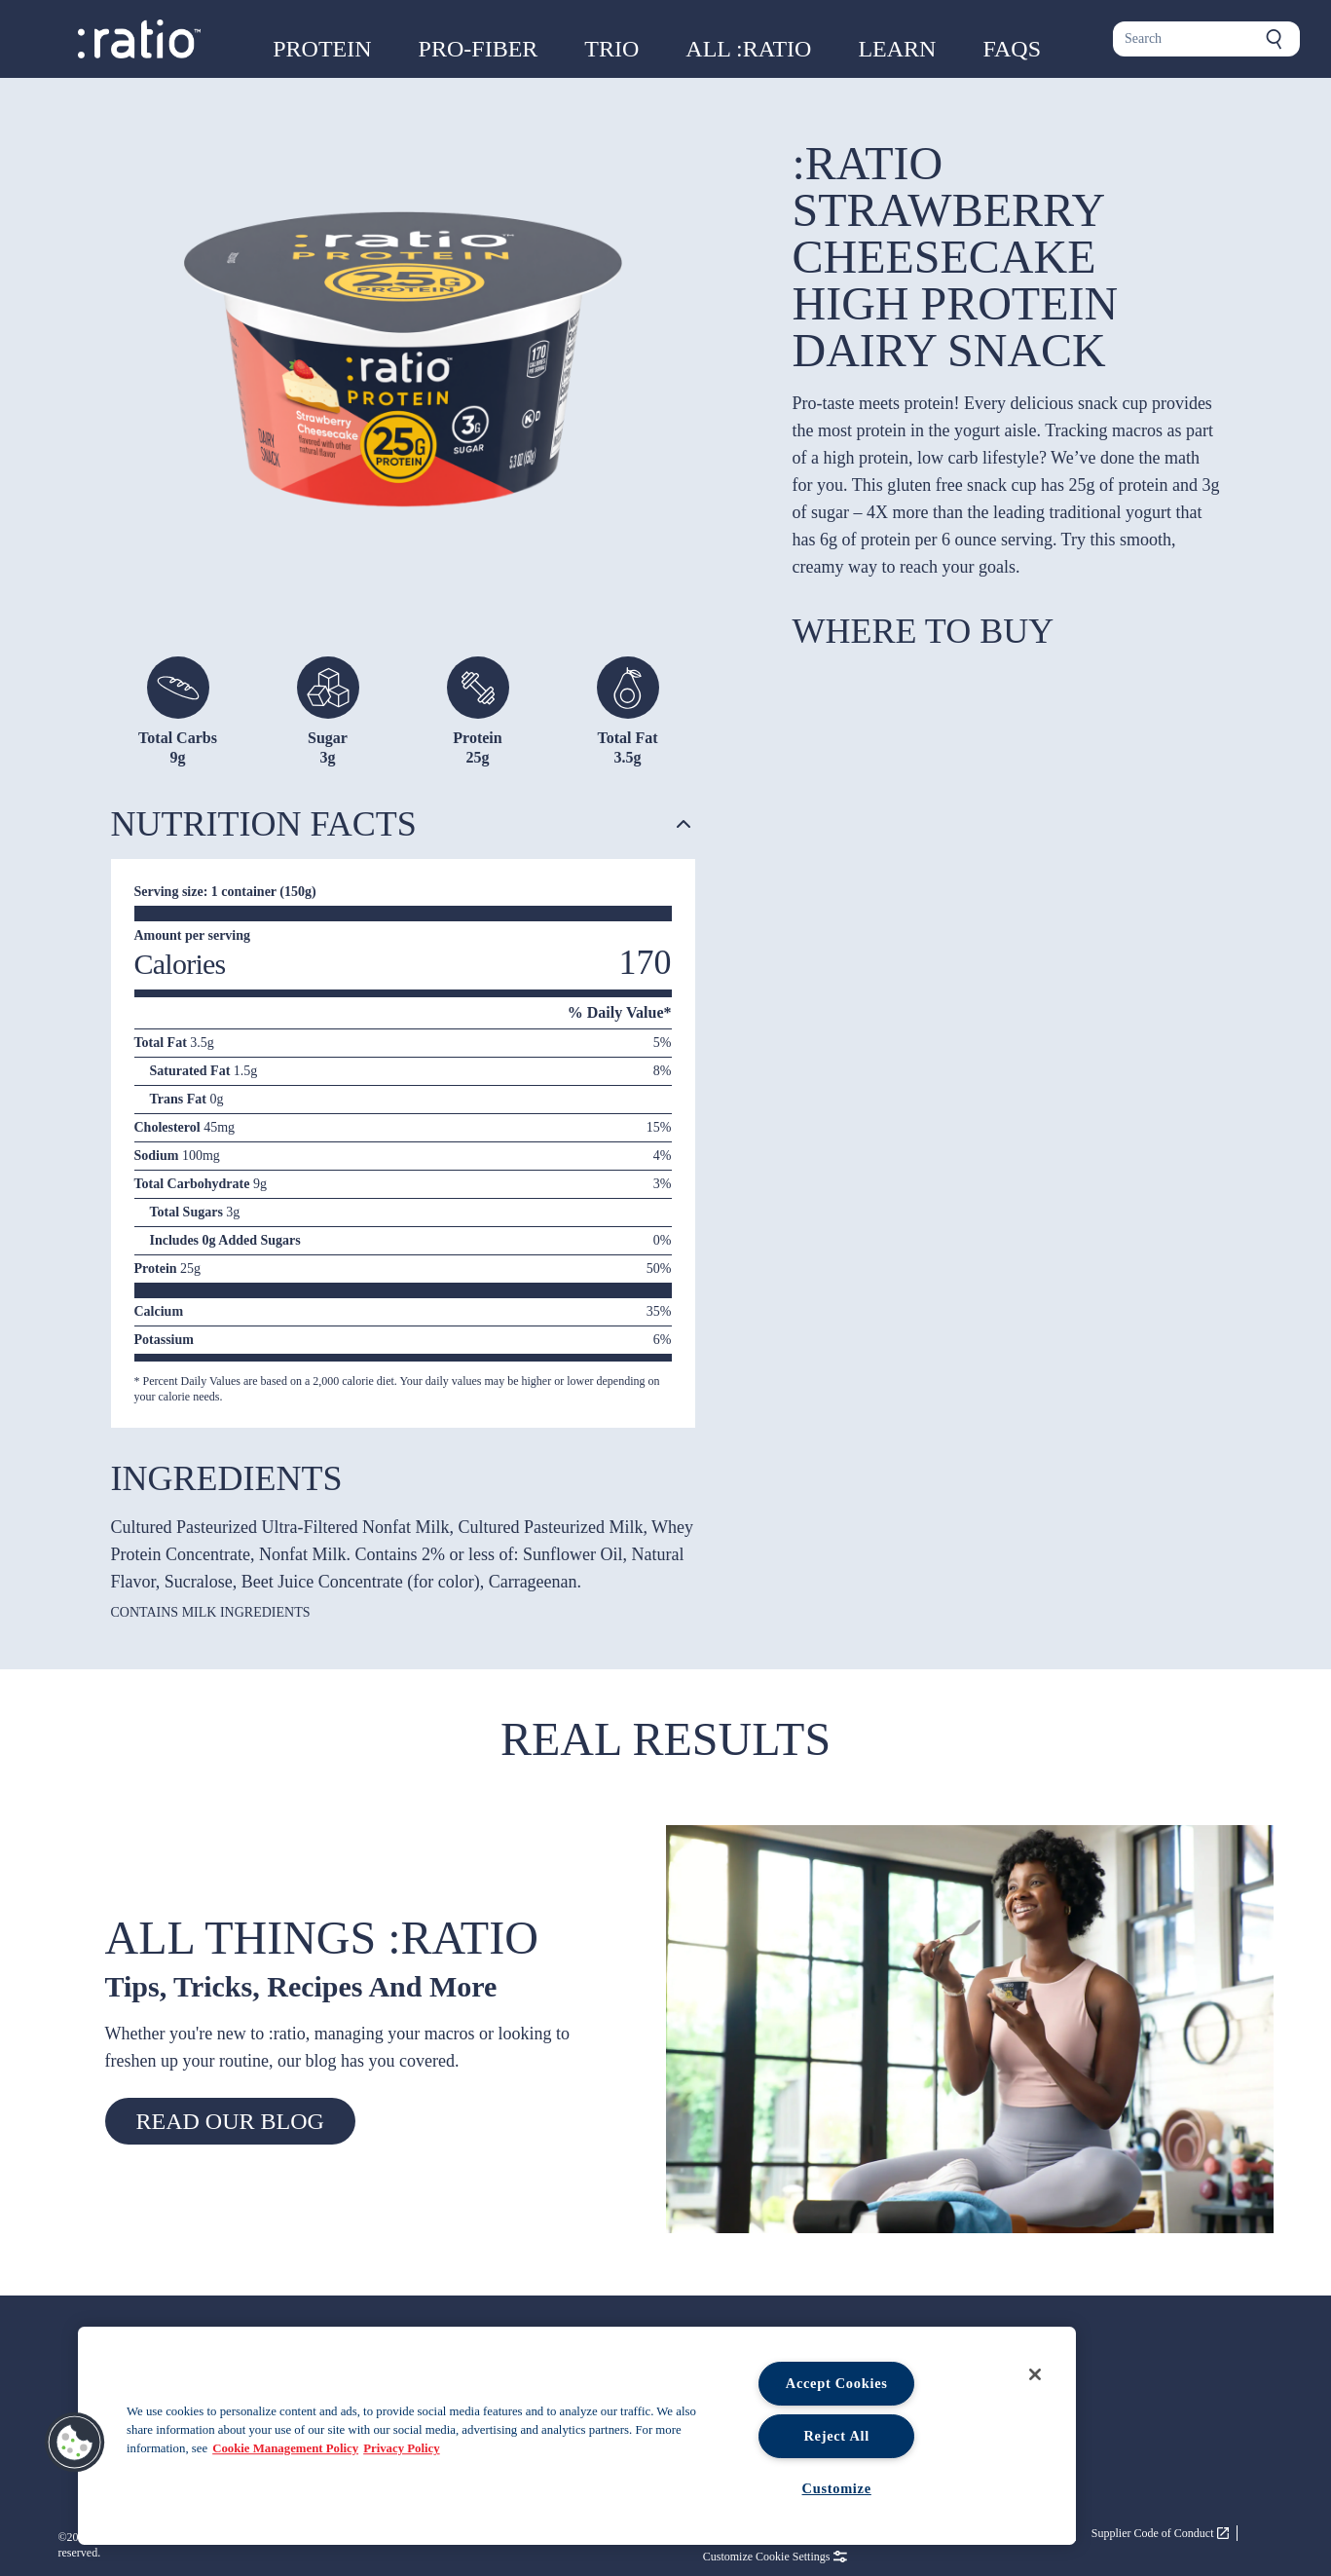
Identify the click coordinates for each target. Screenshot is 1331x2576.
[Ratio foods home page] (139, 39)
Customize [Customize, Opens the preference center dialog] (836, 2488)
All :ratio (748, 48)
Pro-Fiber (478, 48)
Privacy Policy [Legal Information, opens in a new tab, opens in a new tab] (401, 2448)
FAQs (1011, 48)
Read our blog (230, 2121)
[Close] (1035, 2374)
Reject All (836, 2436)
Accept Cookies (837, 2383)
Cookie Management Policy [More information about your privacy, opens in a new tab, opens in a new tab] (285, 2448)
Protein (322, 48)
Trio (611, 48)
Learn (897, 48)
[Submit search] (1274, 39)
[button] (75, 2442)
